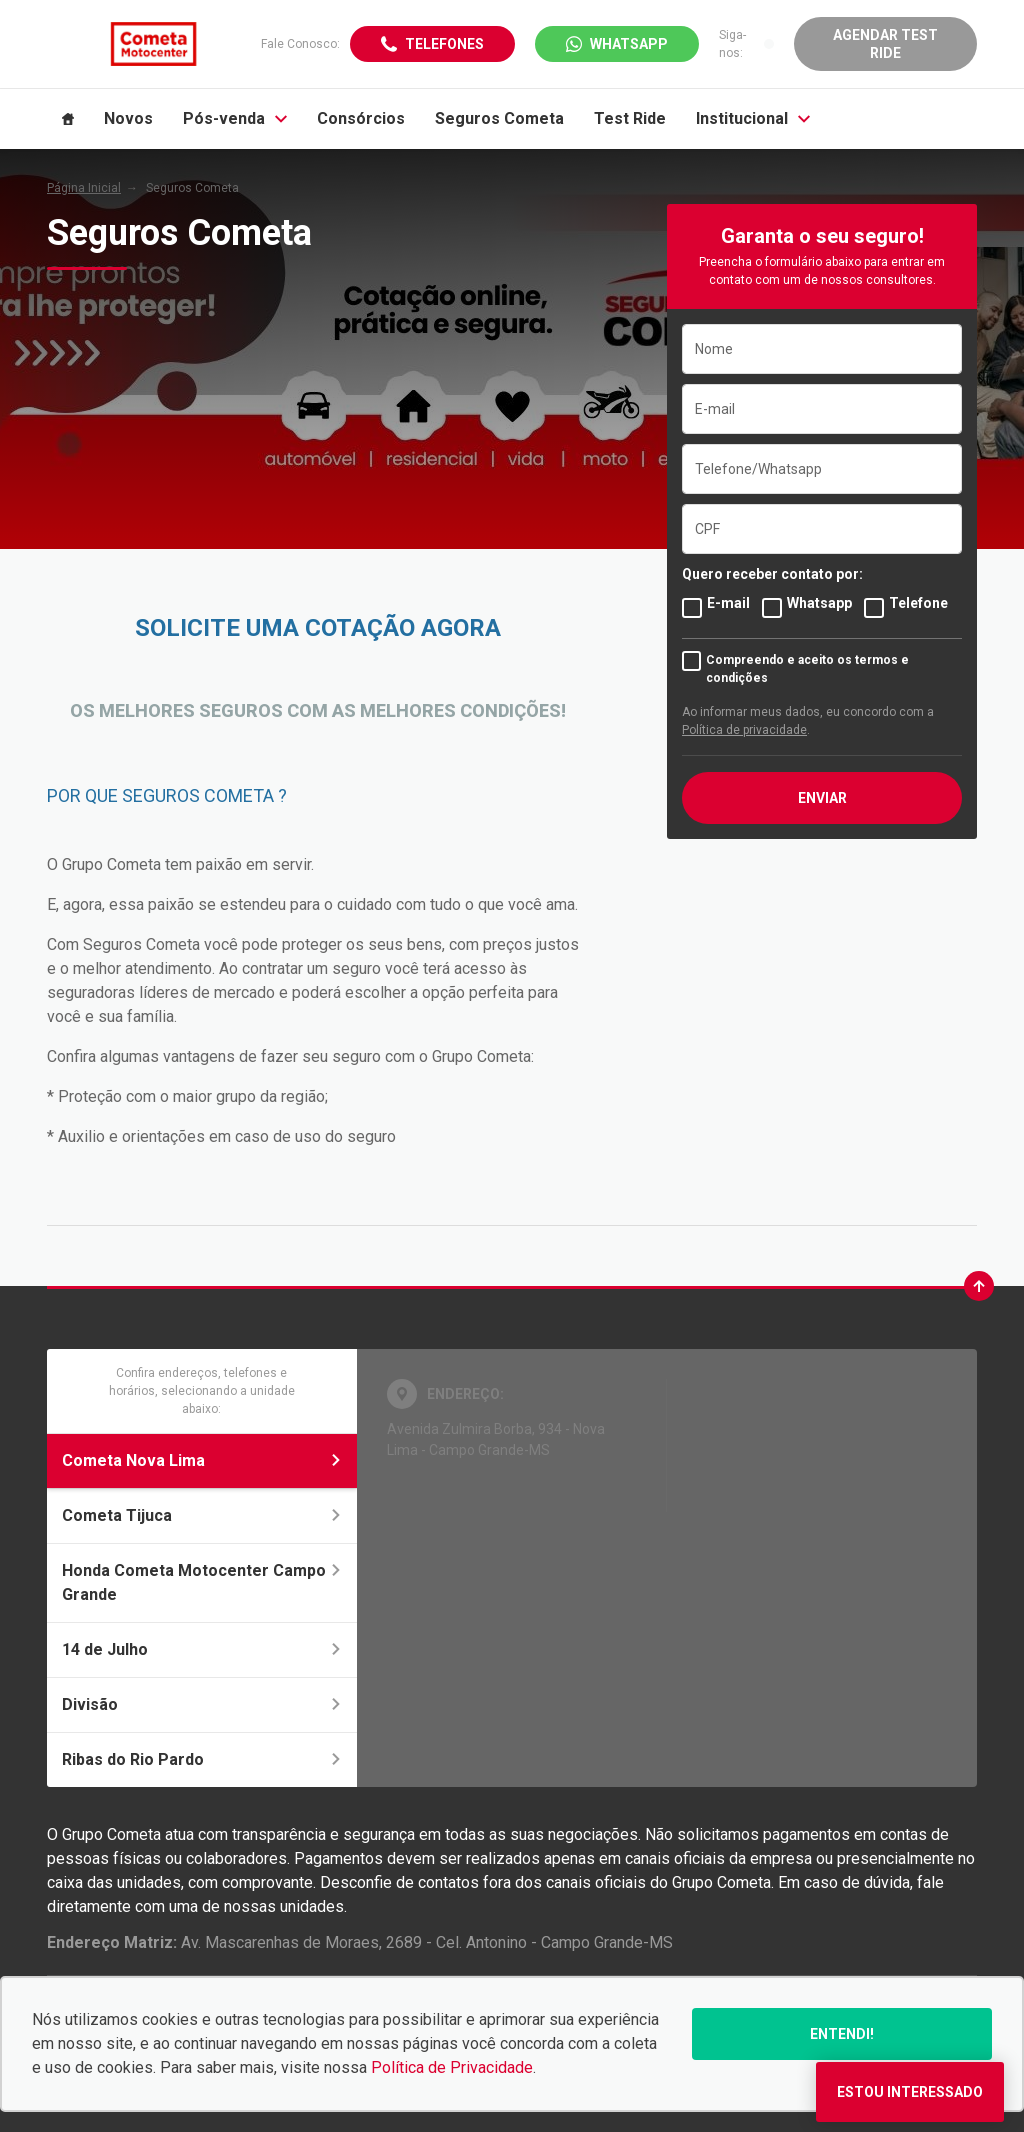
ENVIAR (822, 798)
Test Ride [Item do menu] (630, 118)
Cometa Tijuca (202, 1515)
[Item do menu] (68, 119)
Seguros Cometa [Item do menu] (499, 118)
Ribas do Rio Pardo (202, 1759)
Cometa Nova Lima (202, 1460)
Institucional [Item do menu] (753, 118)
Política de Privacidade (452, 2067)
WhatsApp (629, 44)
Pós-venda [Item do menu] (235, 118)
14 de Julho (202, 1649)
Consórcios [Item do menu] (361, 118)
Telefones (444, 44)
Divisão (202, 1704)
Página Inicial (84, 188)
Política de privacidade (744, 730)
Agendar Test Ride (885, 44)
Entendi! (842, 2034)
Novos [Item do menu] (128, 118)
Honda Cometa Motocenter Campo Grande (202, 1582)
